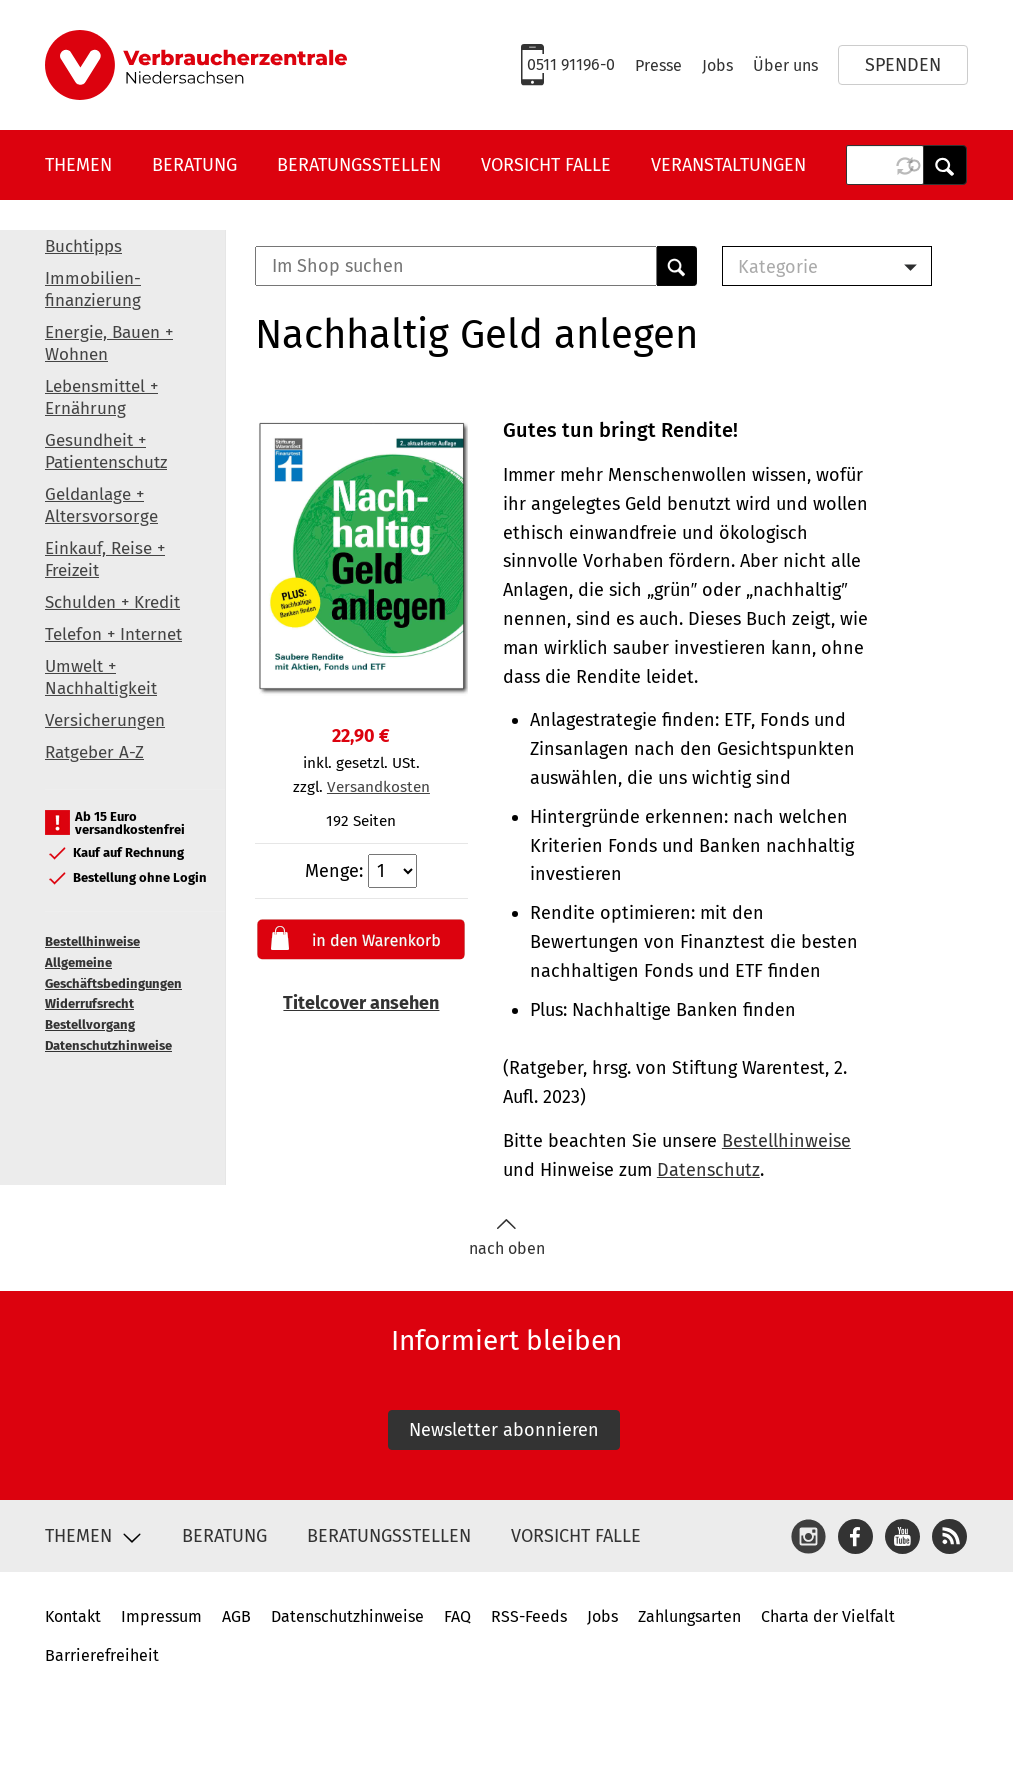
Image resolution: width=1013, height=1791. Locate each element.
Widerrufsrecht (89, 1003)
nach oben (507, 1237)
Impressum (161, 1616)
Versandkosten (378, 787)
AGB (236, 1616)
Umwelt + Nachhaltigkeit (101, 677)
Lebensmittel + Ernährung (101, 397)
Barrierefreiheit (102, 1655)
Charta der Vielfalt (828, 1616)
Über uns (785, 65)
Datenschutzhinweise (108, 1045)
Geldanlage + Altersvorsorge (101, 505)
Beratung (194, 165)
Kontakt (73, 1616)
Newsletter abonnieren (504, 1430)
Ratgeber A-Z (94, 752)
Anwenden (945, 165)
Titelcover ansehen (361, 1003)
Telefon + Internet (113, 634)
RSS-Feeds (529, 1616)
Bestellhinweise (92, 941)
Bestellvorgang (90, 1024)
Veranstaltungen (728, 165)
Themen (78, 165)
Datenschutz (708, 1170)
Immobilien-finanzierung (93, 289)
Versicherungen (105, 720)
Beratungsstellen (359, 165)
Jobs (717, 65)
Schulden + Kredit (112, 602)
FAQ (457, 1616)
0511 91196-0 (571, 64)
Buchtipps (83, 246)
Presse (658, 65)
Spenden (903, 65)
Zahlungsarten (689, 1616)
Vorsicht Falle (546, 165)
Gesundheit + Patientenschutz (106, 451)
